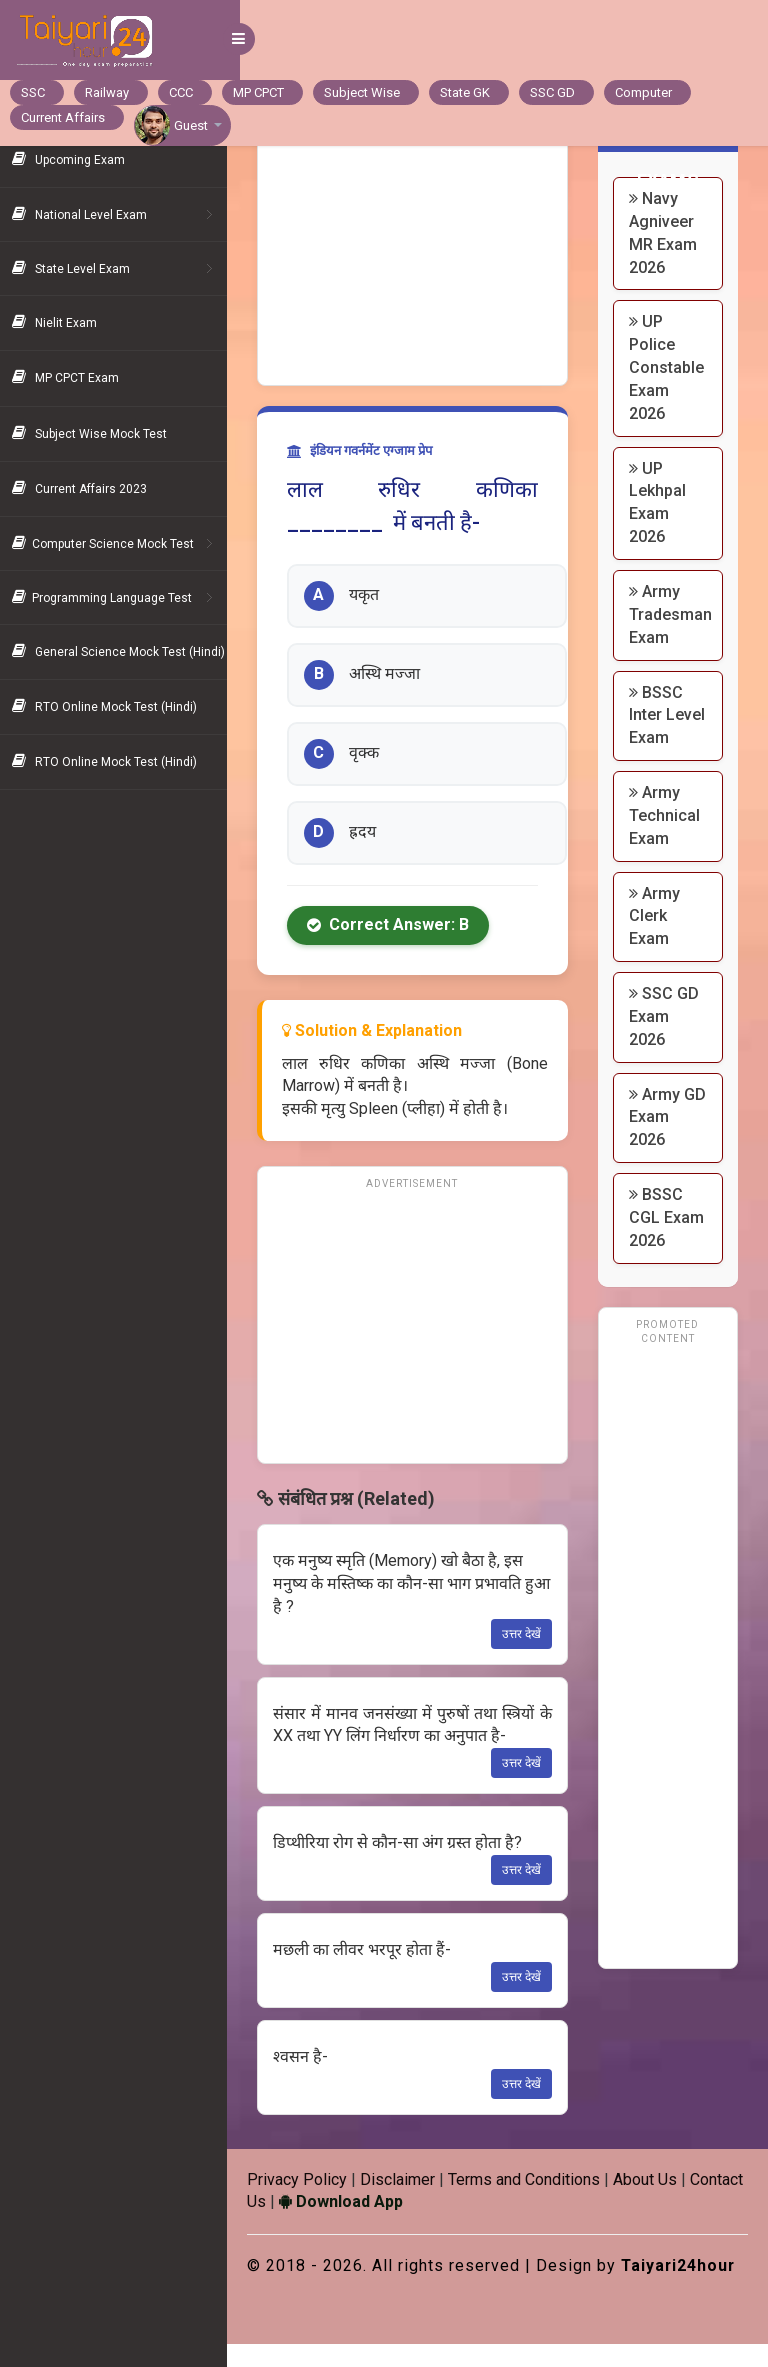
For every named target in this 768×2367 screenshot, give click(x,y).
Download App (411, 2201)
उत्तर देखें (525, 1634)
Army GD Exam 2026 (666, 1139)
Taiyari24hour (318, 2288)
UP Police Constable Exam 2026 (670, 367)
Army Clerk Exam (658, 938)
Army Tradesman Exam (674, 614)
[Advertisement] (421, 250)
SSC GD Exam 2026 (668, 1039)
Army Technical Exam (668, 838)
